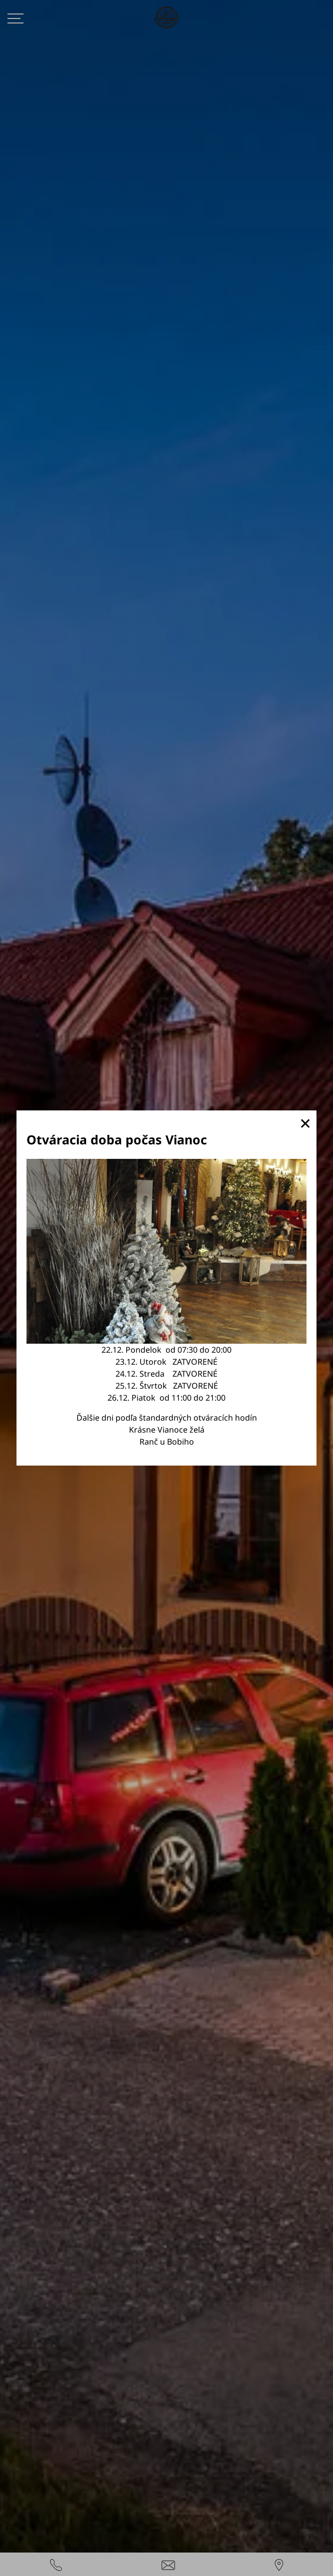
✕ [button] (305, 1123)
